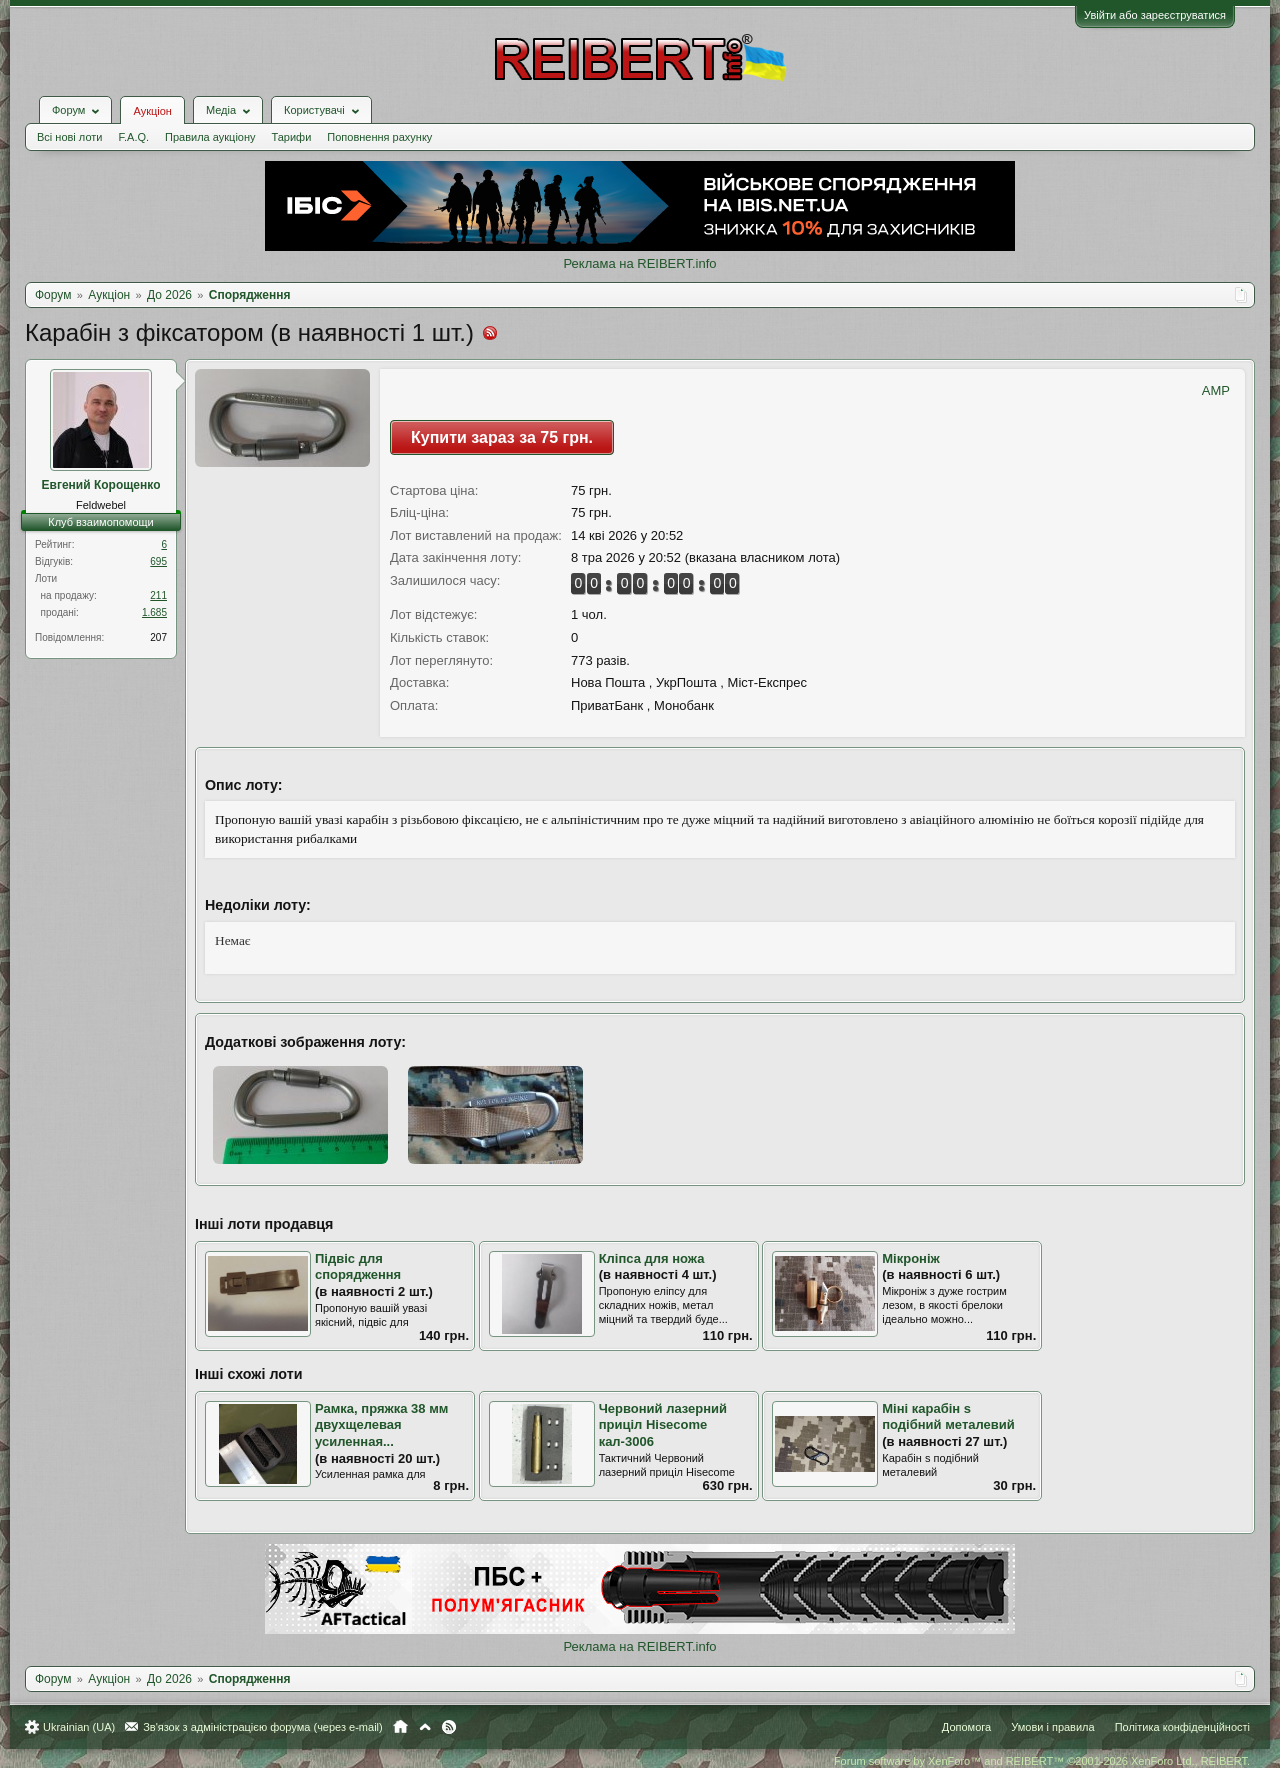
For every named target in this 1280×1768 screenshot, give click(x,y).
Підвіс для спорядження (358, 1267)
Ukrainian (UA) (79, 1727)
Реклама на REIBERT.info (639, 263)
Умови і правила (1052, 1727)
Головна (400, 1727)
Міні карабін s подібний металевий (948, 1417)
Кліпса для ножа (652, 1258)
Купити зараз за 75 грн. (502, 437)
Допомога (966, 1727)
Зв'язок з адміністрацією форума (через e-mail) (263, 1727)
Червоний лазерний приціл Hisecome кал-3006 (663, 1425)
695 (158, 561)
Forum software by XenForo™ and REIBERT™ (1042, 1761)
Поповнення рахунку (379, 137)
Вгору (425, 1727)
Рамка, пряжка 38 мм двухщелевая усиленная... (381, 1425)
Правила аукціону (210, 137)
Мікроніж (911, 1258)
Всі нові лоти (69, 137)
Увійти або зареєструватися (1155, 15)
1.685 (154, 612)
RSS (449, 1727)
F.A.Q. (133, 137)
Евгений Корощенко (101, 485)
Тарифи (292, 137)
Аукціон (152, 111)
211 (158, 595)
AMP (1216, 390)
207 (158, 637)
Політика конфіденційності (1182, 1727)
